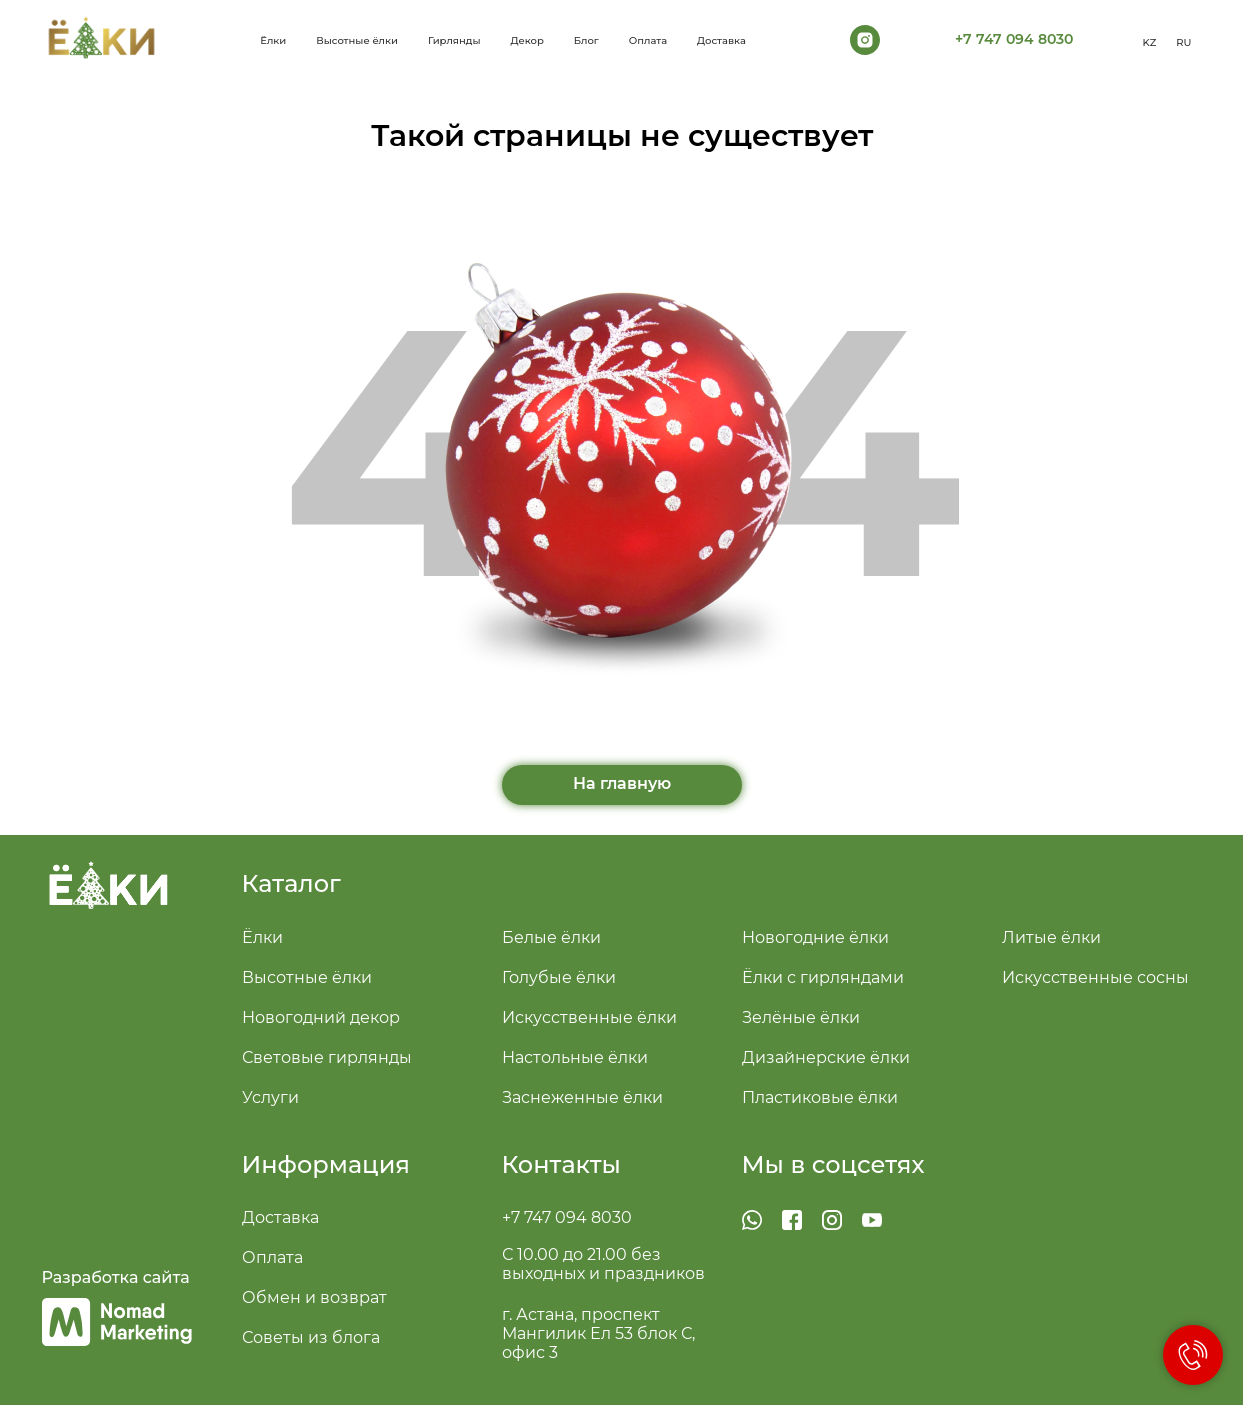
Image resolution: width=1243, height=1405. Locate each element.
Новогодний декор (321, 1017)
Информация (326, 1164)
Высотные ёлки (357, 40)
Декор (527, 40)
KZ (1150, 42)
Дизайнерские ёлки (826, 1057)
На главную (622, 783)
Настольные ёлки (575, 1057)
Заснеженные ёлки (582, 1097)
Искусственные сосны (1095, 977)
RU (1183, 42)
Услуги (270, 1097)
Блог (586, 40)
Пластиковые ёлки (820, 1097)
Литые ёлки (1051, 937)
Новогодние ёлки (815, 937)
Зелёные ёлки (801, 1017)
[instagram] (865, 40)
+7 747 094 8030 (567, 1217)
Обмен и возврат (314, 1297)
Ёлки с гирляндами (823, 977)
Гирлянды (454, 40)
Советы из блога (311, 1337)
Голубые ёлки (559, 977)
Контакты (561, 1164)
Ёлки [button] (273, 40)
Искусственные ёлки (589, 1017)
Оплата (648, 40)
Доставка (721, 40)
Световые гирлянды (327, 1057)
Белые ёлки (551, 937)
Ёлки (262, 937)
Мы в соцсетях (833, 1164)
